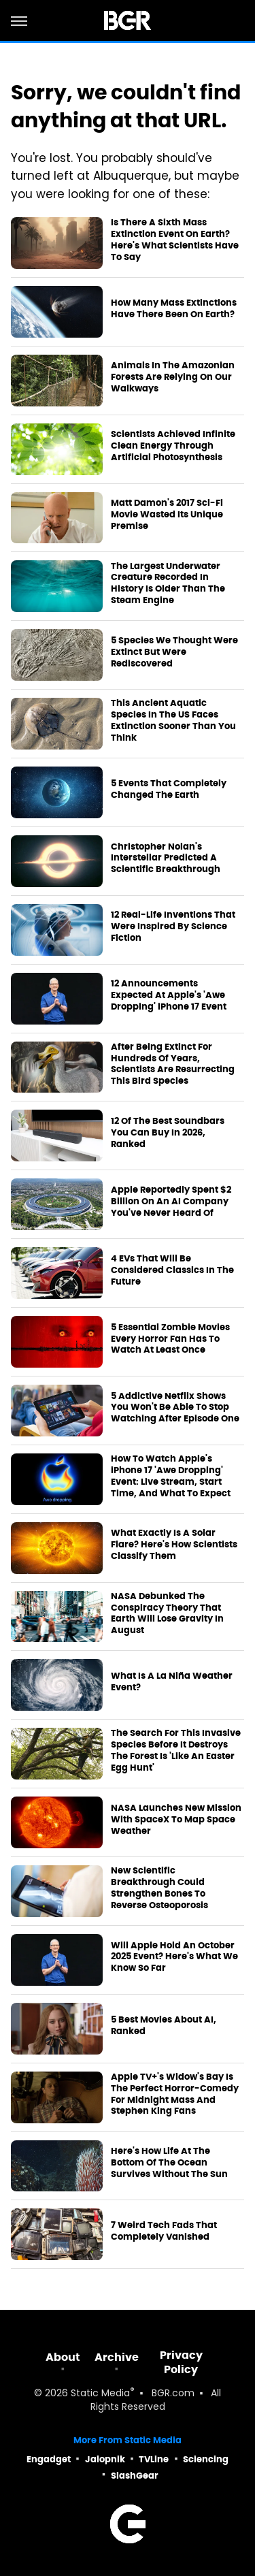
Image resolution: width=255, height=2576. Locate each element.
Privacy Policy (181, 2362)
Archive (117, 2357)
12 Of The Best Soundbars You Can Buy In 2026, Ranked (167, 1133)
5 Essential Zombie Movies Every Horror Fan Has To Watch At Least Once (170, 1339)
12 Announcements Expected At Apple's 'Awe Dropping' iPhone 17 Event (168, 995)
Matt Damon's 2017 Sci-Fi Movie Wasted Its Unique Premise (167, 515)
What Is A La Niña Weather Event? (172, 1682)
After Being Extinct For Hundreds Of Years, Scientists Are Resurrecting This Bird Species (173, 1064)
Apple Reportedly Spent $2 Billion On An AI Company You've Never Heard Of (171, 1202)
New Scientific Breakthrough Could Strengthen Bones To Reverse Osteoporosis (159, 1888)
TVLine (154, 2459)
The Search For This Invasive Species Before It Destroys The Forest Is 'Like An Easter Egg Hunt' (176, 1750)
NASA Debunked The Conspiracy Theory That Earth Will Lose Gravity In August (167, 1614)
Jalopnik (105, 2459)
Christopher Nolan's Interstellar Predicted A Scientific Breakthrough (165, 858)
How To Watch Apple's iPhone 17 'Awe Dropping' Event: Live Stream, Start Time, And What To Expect (171, 1476)
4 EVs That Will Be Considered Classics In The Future (172, 1270)
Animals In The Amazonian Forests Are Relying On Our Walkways (173, 377)
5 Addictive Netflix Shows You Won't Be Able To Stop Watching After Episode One (175, 1408)
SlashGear (134, 2475)
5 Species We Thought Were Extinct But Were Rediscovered (174, 652)
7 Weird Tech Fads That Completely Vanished (164, 2231)
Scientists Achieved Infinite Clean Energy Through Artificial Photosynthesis (173, 446)
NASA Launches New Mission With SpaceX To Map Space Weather (176, 1820)
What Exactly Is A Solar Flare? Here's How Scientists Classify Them (174, 1545)
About (63, 2357)
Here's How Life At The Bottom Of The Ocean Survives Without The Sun (169, 2163)
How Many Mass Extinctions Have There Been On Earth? (174, 308)
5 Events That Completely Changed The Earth (168, 789)
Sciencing (205, 2459)
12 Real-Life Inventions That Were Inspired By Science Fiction (173, 926)
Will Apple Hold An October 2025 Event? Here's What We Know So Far (174, 1957)
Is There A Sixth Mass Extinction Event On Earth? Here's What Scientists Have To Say (175, 240)
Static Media (100, 2394)
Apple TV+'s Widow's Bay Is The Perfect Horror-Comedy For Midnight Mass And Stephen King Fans (175, 2094)
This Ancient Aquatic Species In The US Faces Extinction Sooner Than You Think (173, 720)
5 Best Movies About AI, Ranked (163, 2025)
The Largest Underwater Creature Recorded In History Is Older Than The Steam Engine (168, 584)
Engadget (49, 2459)
